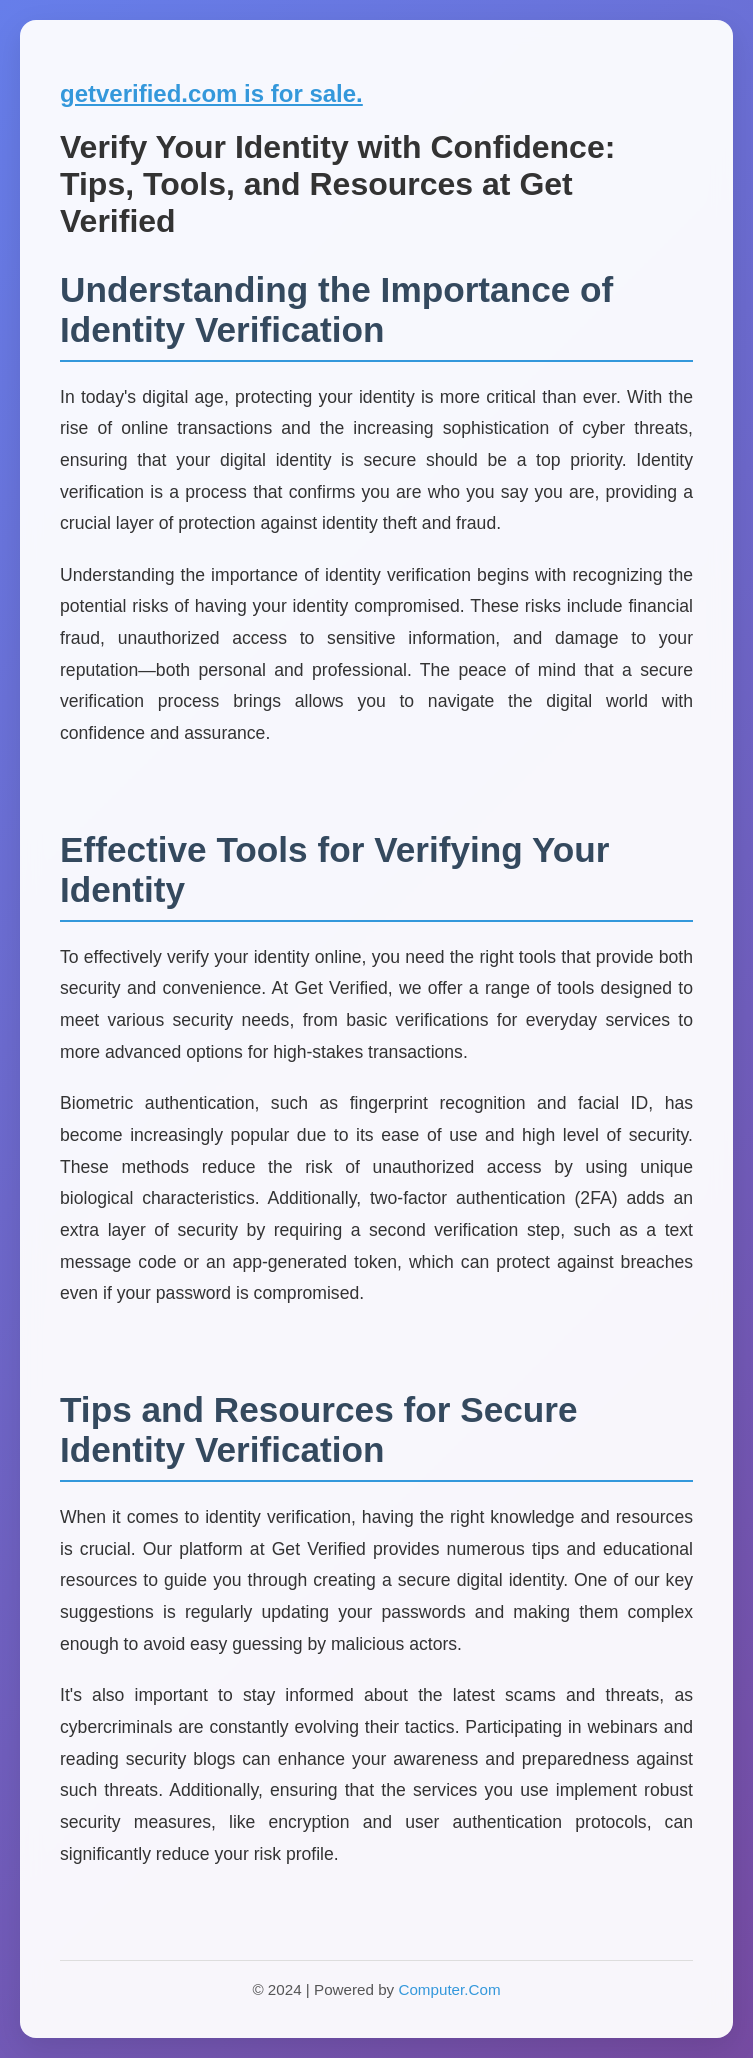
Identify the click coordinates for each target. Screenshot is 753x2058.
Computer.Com (449, 1989)
